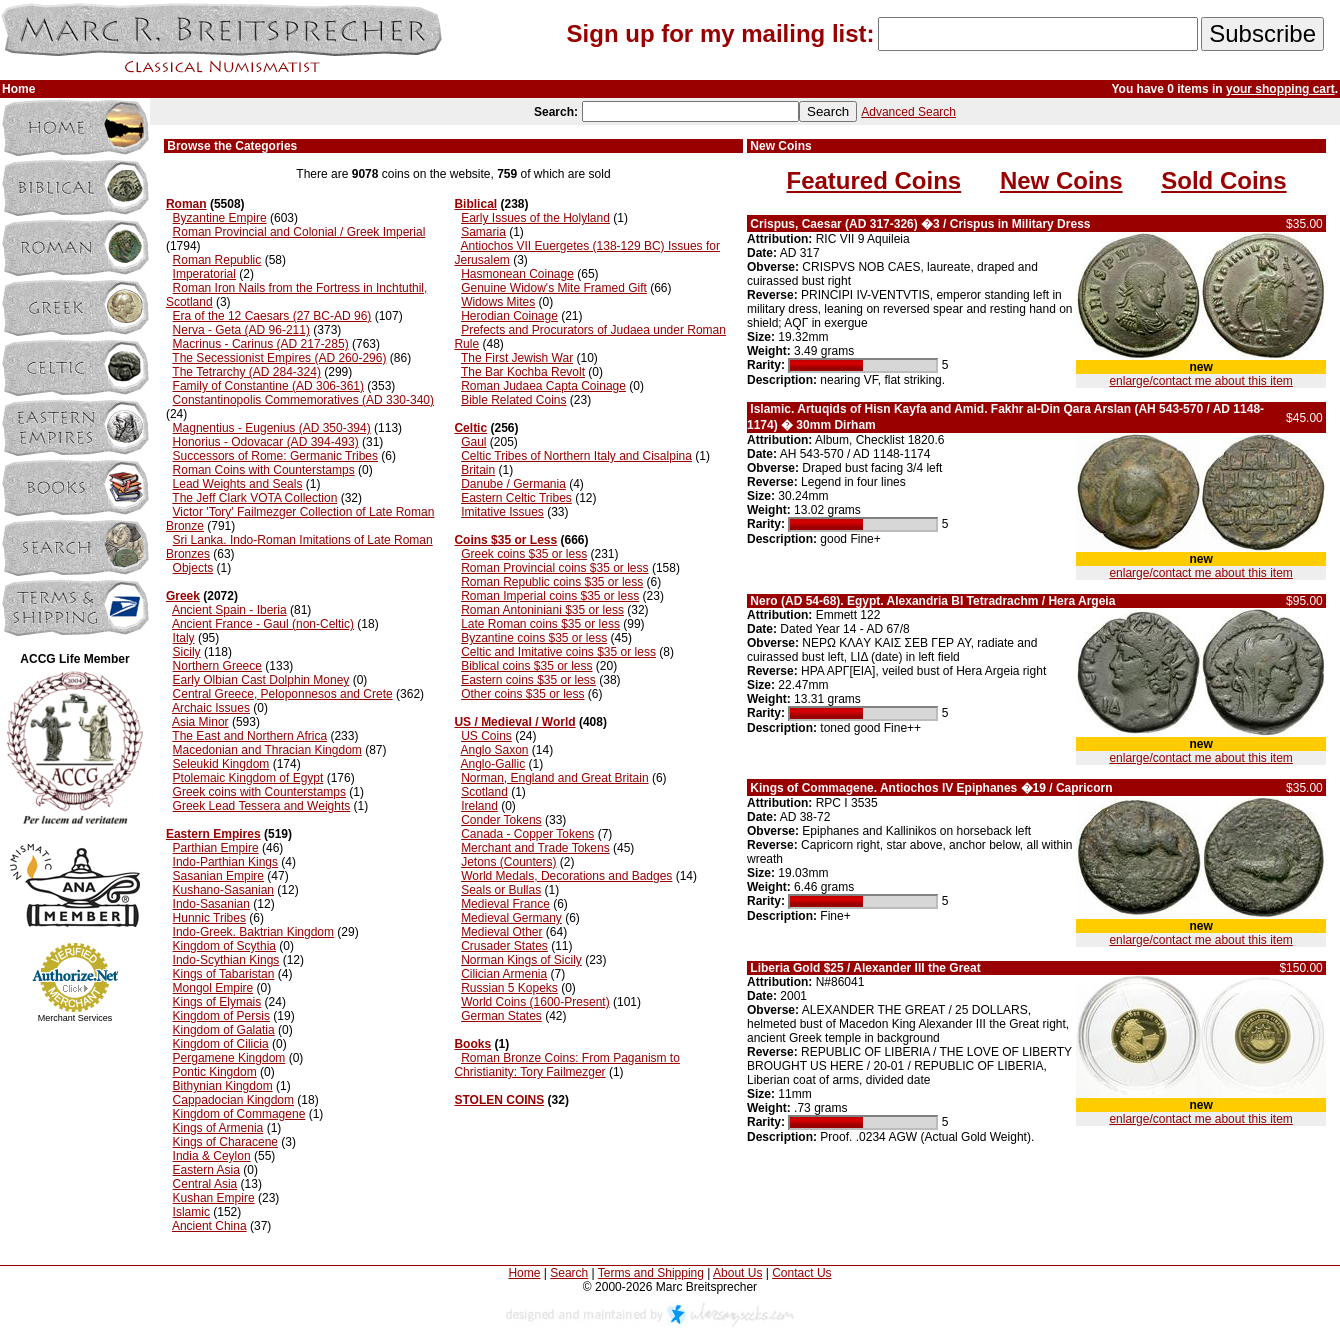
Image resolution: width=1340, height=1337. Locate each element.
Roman (186, 204)
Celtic (470, 428)
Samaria (483, 232)
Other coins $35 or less (522, 694)
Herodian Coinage (509, 316)
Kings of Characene (225, 1142)
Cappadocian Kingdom (233, 1100)
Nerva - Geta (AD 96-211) (241, 330)
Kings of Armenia (218, 1128)
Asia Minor (200, 722)
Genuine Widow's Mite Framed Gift (554, 288)
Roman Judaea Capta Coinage (543, 386)
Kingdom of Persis (221, 1016)
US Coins (486, 736)
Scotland (484, 792)
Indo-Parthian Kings (225, 862)
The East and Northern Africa (249, 736)
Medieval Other (501, 932)
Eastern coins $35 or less (528, 680)
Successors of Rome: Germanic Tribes (275, 456)
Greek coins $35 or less (524, 554)
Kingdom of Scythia (224, 946)
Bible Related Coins (513, 400)
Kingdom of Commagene (239, 1114)
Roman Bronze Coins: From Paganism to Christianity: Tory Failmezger (566, 1065)
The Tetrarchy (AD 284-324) (246, 372)
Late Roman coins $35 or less (540, 624)
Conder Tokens (501, 820)
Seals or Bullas (501, 890)
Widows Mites (498, 302)
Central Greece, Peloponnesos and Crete (283, 694)
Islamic (191, 1212)
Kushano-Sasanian (223, 890)
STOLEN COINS (499, 1100)
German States (501, 1016)
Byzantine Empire (220, 218)
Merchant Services (75, 1018)
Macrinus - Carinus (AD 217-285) (261, 344)
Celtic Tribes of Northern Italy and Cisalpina (576, 456)
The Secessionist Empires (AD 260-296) (279, 358)
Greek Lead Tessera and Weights (262, 806)
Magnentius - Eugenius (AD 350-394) (272, 428)
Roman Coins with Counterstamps (264, 470)
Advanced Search (908, 112)
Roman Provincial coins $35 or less (554, 568)
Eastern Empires (213, 834)
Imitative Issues (502, 512)
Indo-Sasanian (211, 904)
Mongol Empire (213, 988)
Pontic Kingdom (215, 1072)
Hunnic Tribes (209, 918)
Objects (193, 568)
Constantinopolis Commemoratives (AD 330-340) (303, 400)
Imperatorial (204, 274)
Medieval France (505, 904)
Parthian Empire (216, 848)
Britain (478, 470)
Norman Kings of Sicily (521, 960)
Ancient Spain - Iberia (229, 610)
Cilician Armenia (504, 974)
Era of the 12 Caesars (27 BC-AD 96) (272, 316)
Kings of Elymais (217, 1002)
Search (569, 1273)
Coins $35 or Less (505, 540)
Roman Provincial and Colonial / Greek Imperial (299, 232)
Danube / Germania (513, 484)
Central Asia (205, 1184)
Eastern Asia (206, 1170)
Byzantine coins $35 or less (534, 638)
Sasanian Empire (218, 876)
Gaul (473, 442)
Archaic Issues (211, 708)
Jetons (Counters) (508, 862)
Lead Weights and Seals (238, 484)
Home (524, 1273)
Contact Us (801, 1273)
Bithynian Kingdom (223, 1086)
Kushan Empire (214, 1198)
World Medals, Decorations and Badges (566, 876)
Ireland (479, 806)
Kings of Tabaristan (224, 974)
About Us (737, 1273)
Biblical (475, 204)
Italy (184, 638)
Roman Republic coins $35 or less (552, 582)
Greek (183, 596)
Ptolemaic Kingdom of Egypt (248, 778)
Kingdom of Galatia (224, 1030)
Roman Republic (217, 260)
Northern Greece (217, 666)
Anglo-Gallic (492, 764)
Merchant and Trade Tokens (535, 848)
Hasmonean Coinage (517, 274)
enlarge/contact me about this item (1200, 381)
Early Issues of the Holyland (535, 218)
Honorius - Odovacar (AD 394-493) (266, 442)
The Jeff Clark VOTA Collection (254, 498)
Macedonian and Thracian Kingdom (267, 750)
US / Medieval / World (514, 722)
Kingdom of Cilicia (221, 1044)
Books (472, 1044)
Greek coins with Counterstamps (259, 792)
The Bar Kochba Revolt (523, 372)
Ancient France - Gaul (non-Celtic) (263, 624)
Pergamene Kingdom (229, 1058)
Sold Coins (1223, 180)
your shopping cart (1280, 89)
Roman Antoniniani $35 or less (542, 610)
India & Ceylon (212, 1156)
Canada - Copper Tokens (527, 834)
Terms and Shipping (651, 1273)
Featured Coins (874, 180)
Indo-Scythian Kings (226, 960)
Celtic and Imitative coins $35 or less (558, 652)
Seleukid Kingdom (221, 764)
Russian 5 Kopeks (509, 988)
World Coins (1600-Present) (535, 1002)
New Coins (1061, 180)
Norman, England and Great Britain (554, 778)
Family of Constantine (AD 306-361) (268, 386)
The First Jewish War (517, 358)
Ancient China (209, 1226)
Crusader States (504, 946)
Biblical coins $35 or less (526, 666)
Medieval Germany (511, 918)
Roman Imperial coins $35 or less (550, 596)
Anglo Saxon (494, 750)
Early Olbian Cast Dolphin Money (261, 680)
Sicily (187, 652)
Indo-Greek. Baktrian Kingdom (253, 932)
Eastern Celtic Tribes (516, 498)
